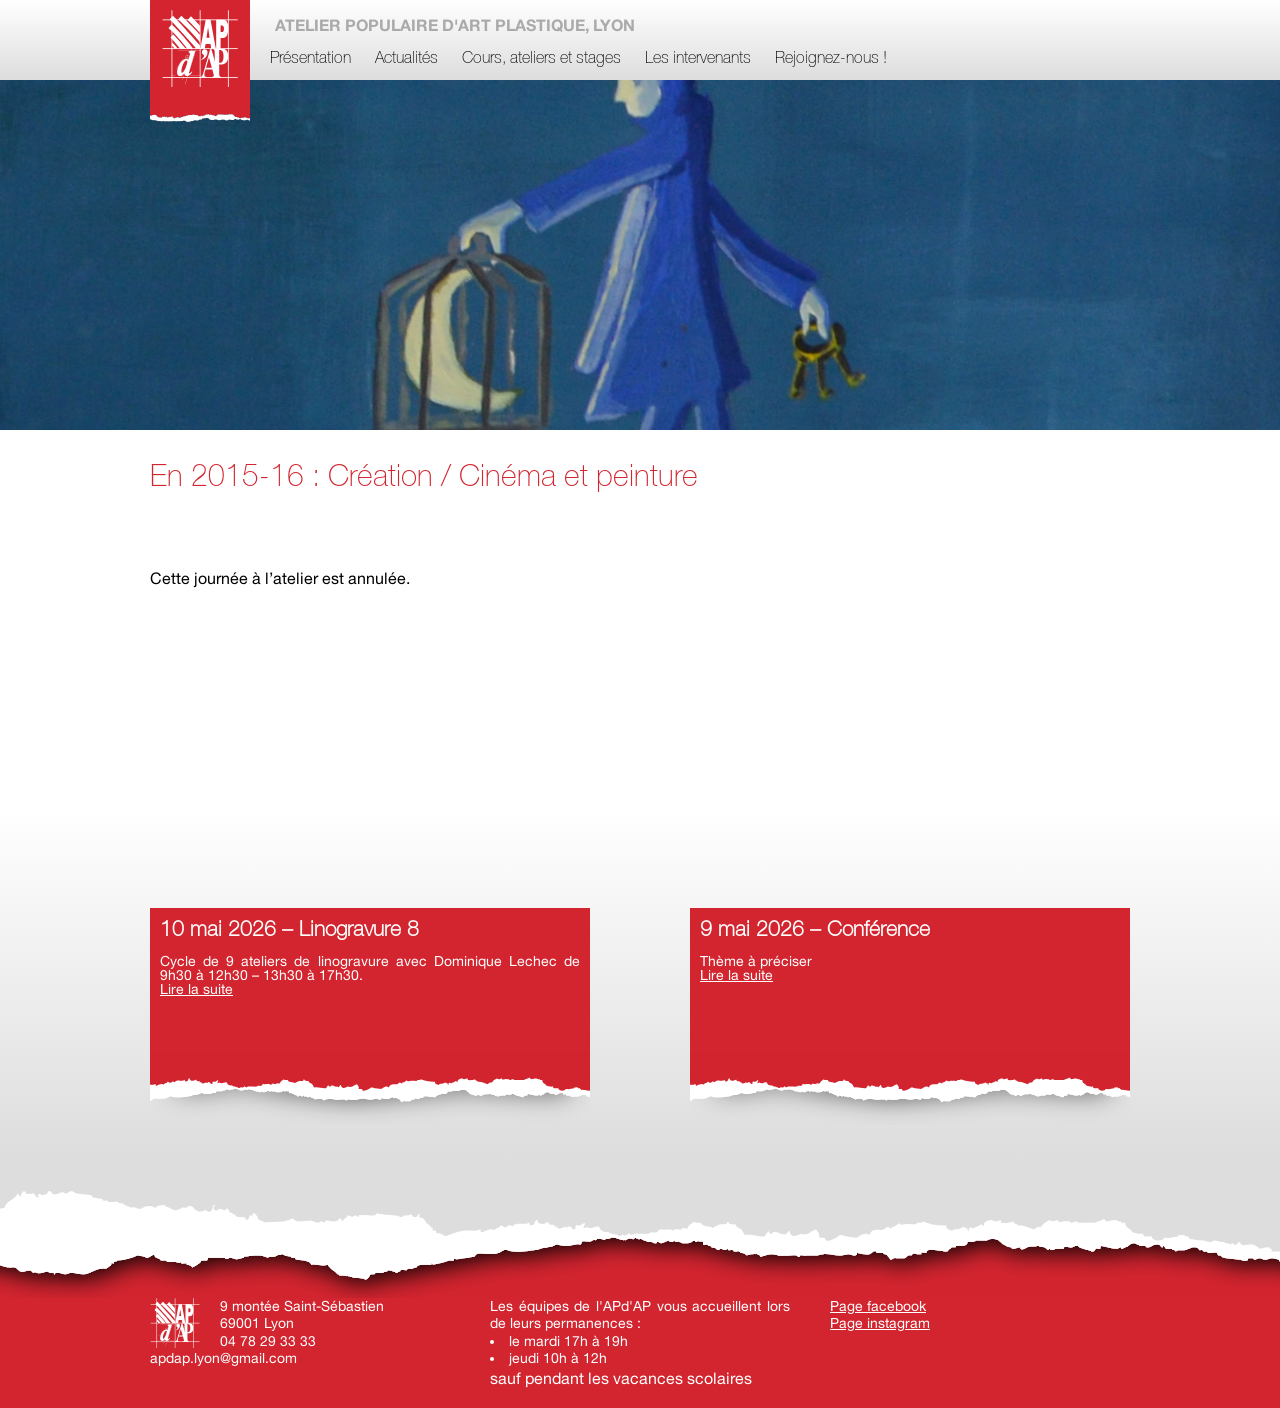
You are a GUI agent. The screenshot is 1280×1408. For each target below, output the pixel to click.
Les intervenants (698, 59)
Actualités (406, 59)
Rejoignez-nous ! (831, 59)
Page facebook (878, 1306)
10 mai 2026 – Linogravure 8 (289, 930)
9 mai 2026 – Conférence (815, 930)
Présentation (310, 59)
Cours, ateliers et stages (541, 59)
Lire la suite (196, 989)
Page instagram (880, 1323)
